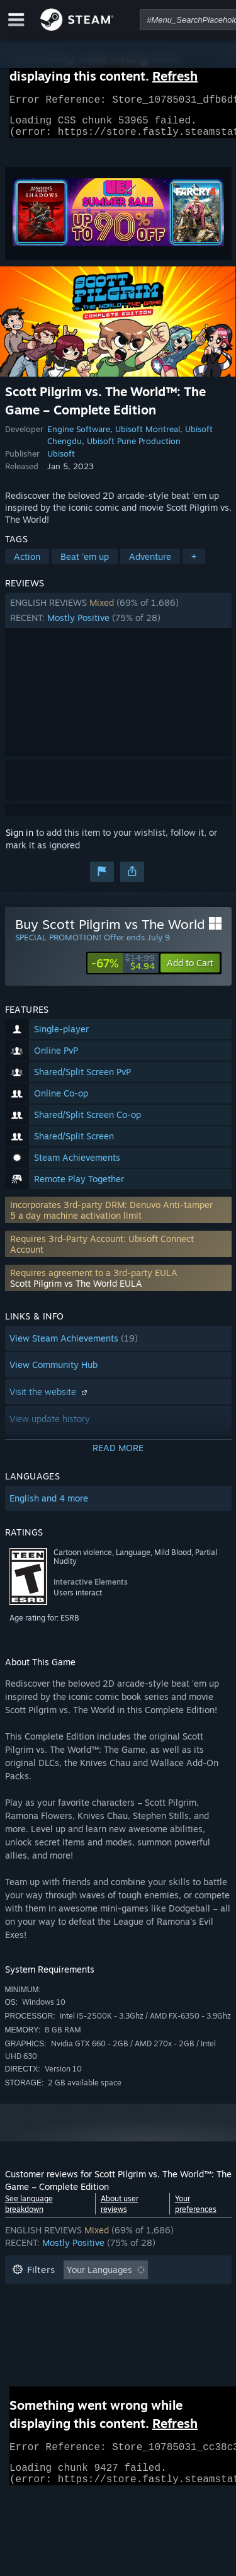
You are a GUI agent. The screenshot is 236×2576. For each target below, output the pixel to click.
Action (27, 564)
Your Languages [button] (99, 2277)
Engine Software (78, 436)
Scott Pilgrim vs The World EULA (76, 1290)
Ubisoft (61, 461)
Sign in (19, 840)
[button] (118, 617)
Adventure (150, 564)
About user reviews (119, 2211)
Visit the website (49, 1399)
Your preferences (195, 2211)
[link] (123, 970)
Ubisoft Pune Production (134, 448)
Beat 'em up (84, 564)
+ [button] (193, 564)
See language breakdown (29, 2211)
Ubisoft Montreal (147, 436)
